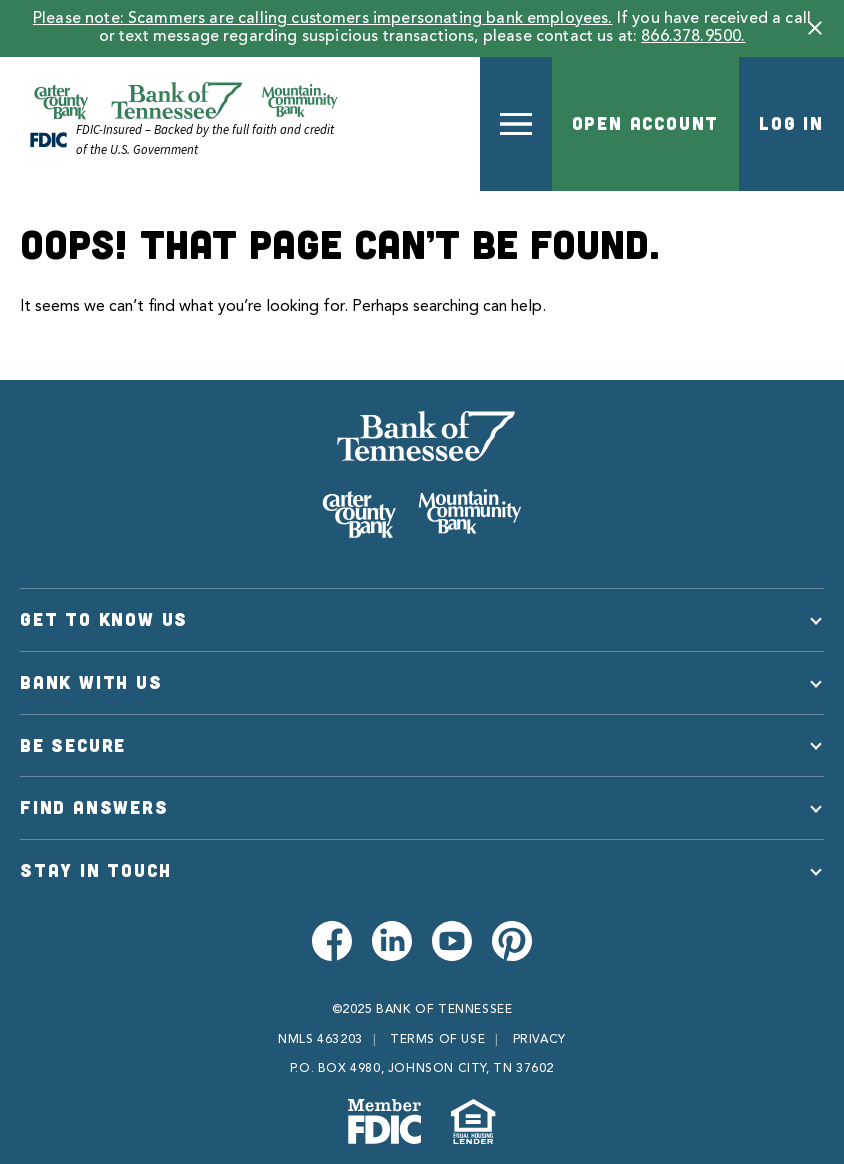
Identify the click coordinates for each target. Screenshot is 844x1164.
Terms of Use (437, 1040)
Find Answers (94, 807)
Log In (791, 123)
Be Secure (73, 745)
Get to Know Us (104, 619)
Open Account (646, 123)
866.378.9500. (693, 37)
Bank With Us (91, 682)
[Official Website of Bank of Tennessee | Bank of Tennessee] (185, 101)
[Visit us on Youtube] (452, 941)
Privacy (539, 1040)
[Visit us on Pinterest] (512, 941)
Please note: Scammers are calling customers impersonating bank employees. (323, 19)
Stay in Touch (95, 870)
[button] (815, 28)
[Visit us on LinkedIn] (392, 941)
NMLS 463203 (320, 1040)
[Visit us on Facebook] (332, 941)
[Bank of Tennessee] (422, 474)
